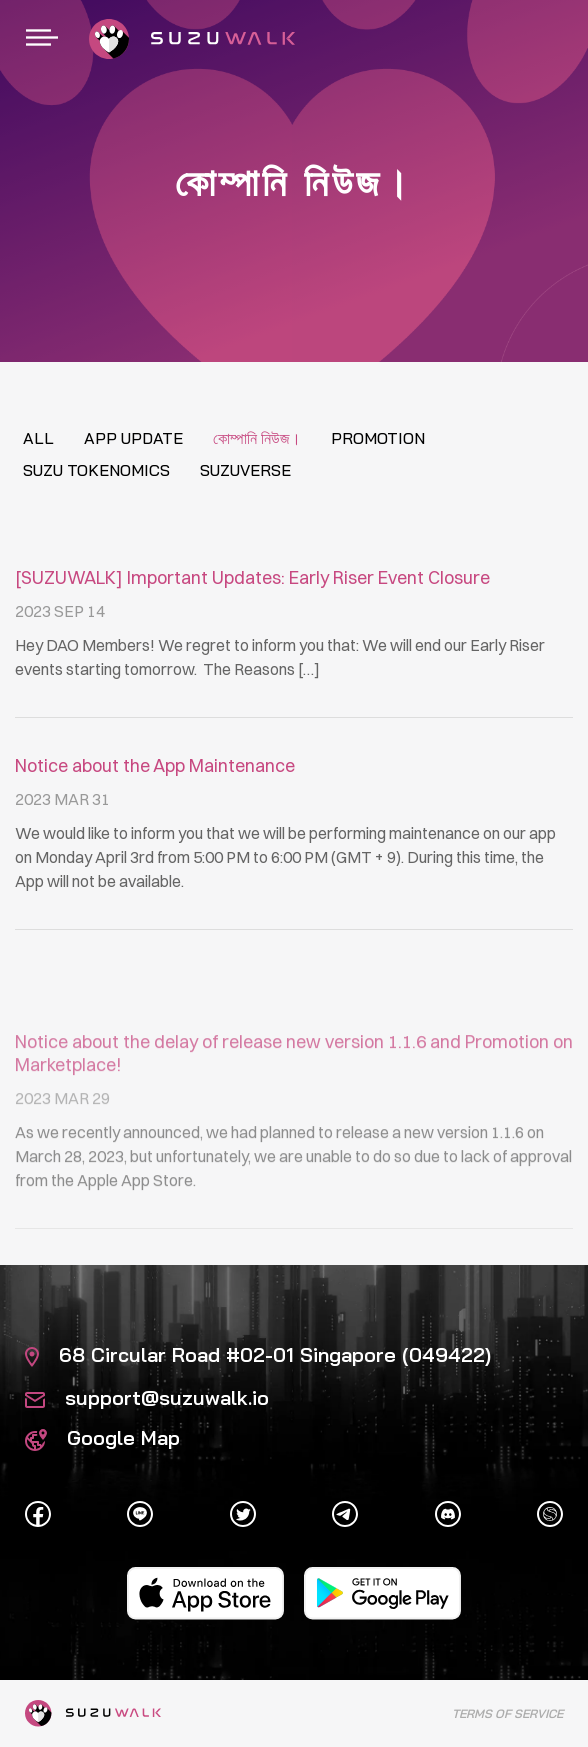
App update (133, 438)
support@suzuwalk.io (147, 1397)
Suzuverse (245, 470)
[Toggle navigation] (42, 39)
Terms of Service (507, 1713)
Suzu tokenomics (96, 470)
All (38, 438)
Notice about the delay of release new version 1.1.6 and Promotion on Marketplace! (294, 1137)
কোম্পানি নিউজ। (257, 438)
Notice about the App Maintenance (155, 765)
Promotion (378, 438)
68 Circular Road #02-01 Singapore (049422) (258, 1354)
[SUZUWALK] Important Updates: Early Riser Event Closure (252, 577)
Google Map (102, 1437)
